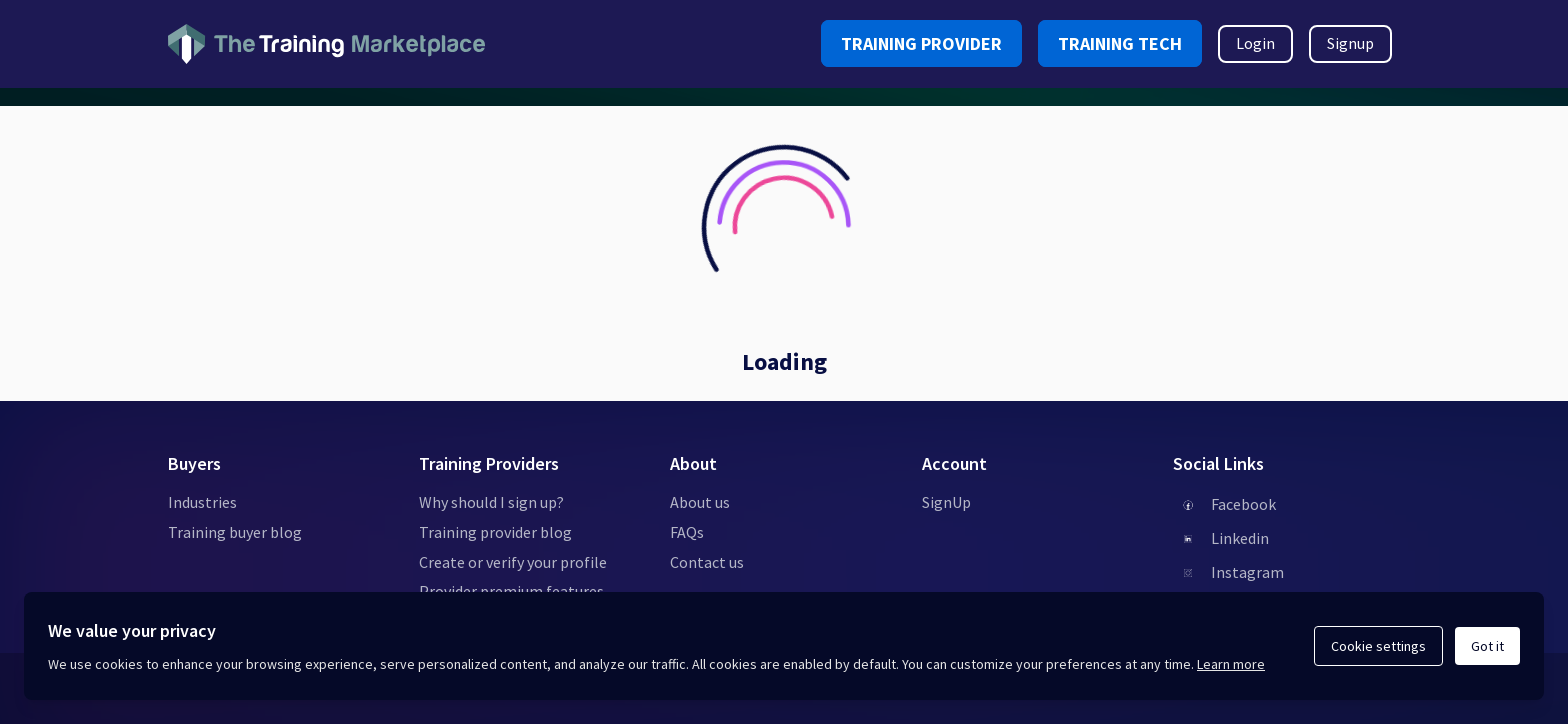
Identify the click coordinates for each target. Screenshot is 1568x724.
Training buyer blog (235, 532)
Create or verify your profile (513, 562)
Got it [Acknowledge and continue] (1487, 646)
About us (700, 502)
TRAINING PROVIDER (921, 43)
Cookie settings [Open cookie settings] (1378, 646)
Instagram (1247, 572)
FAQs (687, 532)
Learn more (1231, 664)
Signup (1350, 43)
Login (1255, 43)
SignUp (946, 502)
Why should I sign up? (491, 502)
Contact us (707, 562)
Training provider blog (495, 532)
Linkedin (1240, 538)
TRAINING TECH (1120, 43)
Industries (202, 502)
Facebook (1243, 504)
